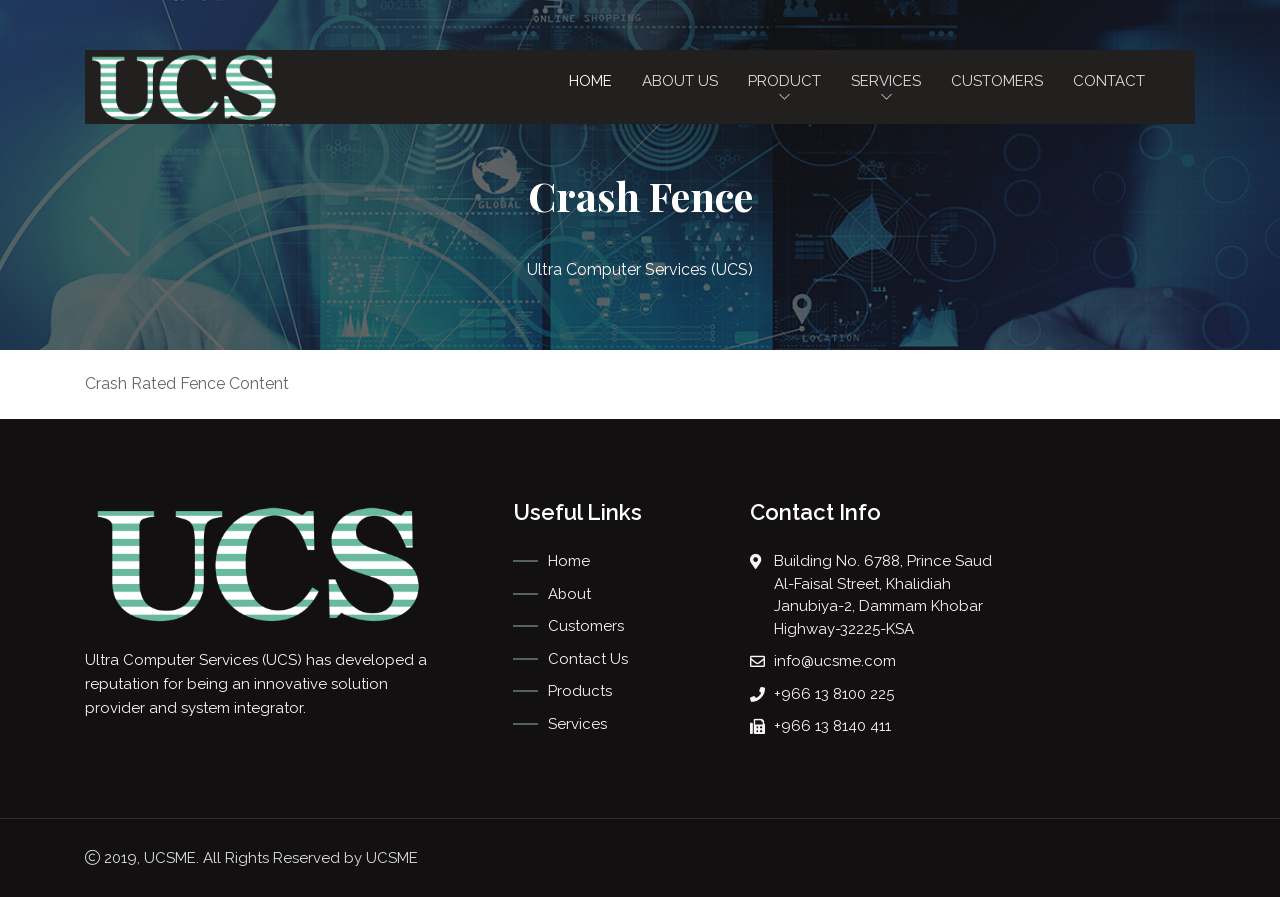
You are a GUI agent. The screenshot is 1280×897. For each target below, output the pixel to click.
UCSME (170, 858)
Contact (1109, 81)
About (570, 594)
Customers (997, 81)
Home (590, 81)
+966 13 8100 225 (834, 694)
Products (580, 691)
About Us (680, 81)
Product (784, 89)
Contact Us (588, 659)
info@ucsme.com (835, 661)
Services (886, 89)
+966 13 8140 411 (832, 726)
